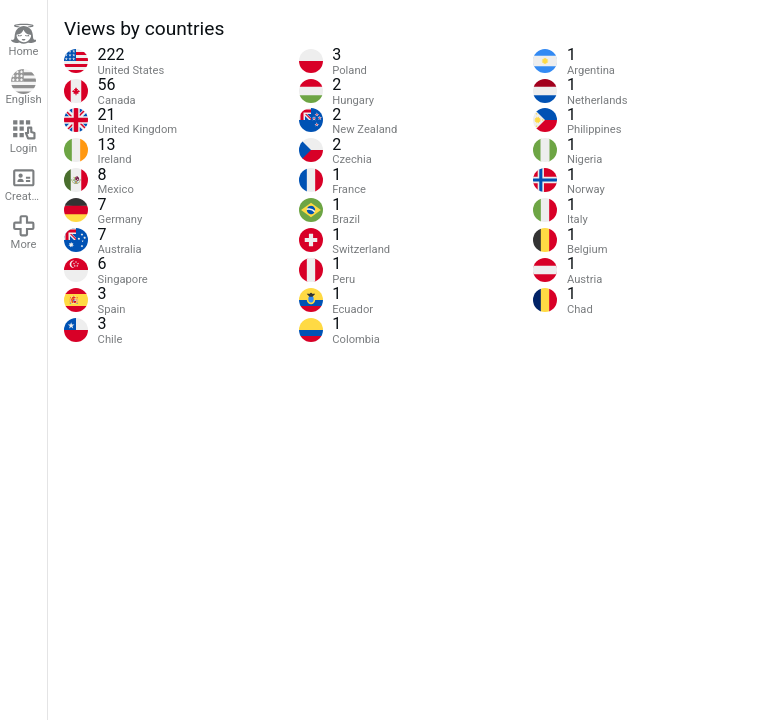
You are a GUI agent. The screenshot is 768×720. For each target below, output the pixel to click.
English (23, 88)
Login (24, 136)
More (24, 232)
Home (23, 40)
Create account (26, 184)
